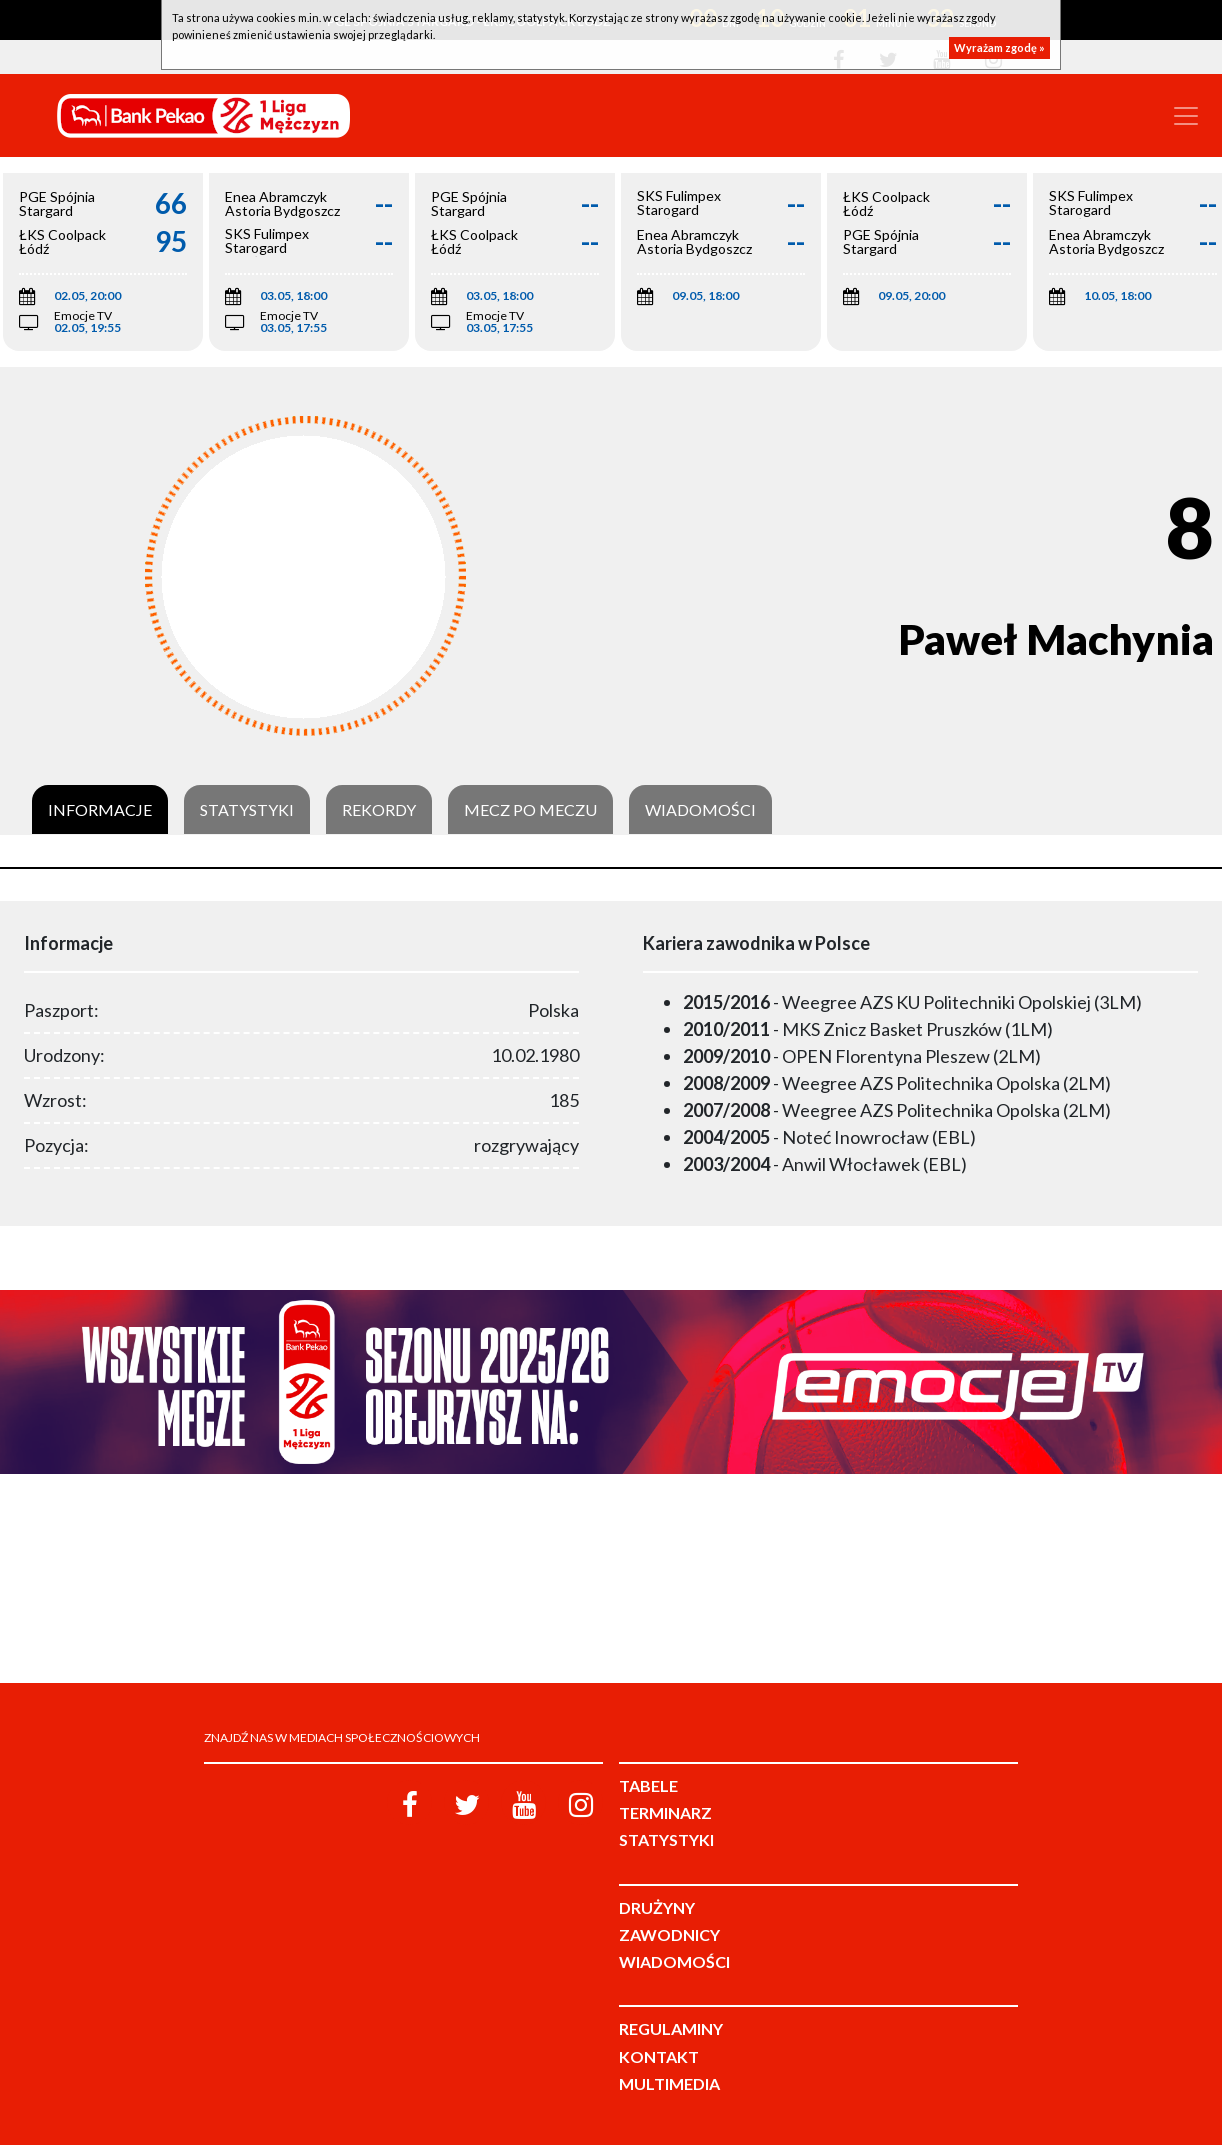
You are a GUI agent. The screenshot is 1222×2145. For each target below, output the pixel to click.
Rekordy (379, 810)
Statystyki (247, 810)
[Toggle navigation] (1186, 116)
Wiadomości (700, 810)
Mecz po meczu (530, 810)
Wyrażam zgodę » (999, 47)
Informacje (100, 810)
